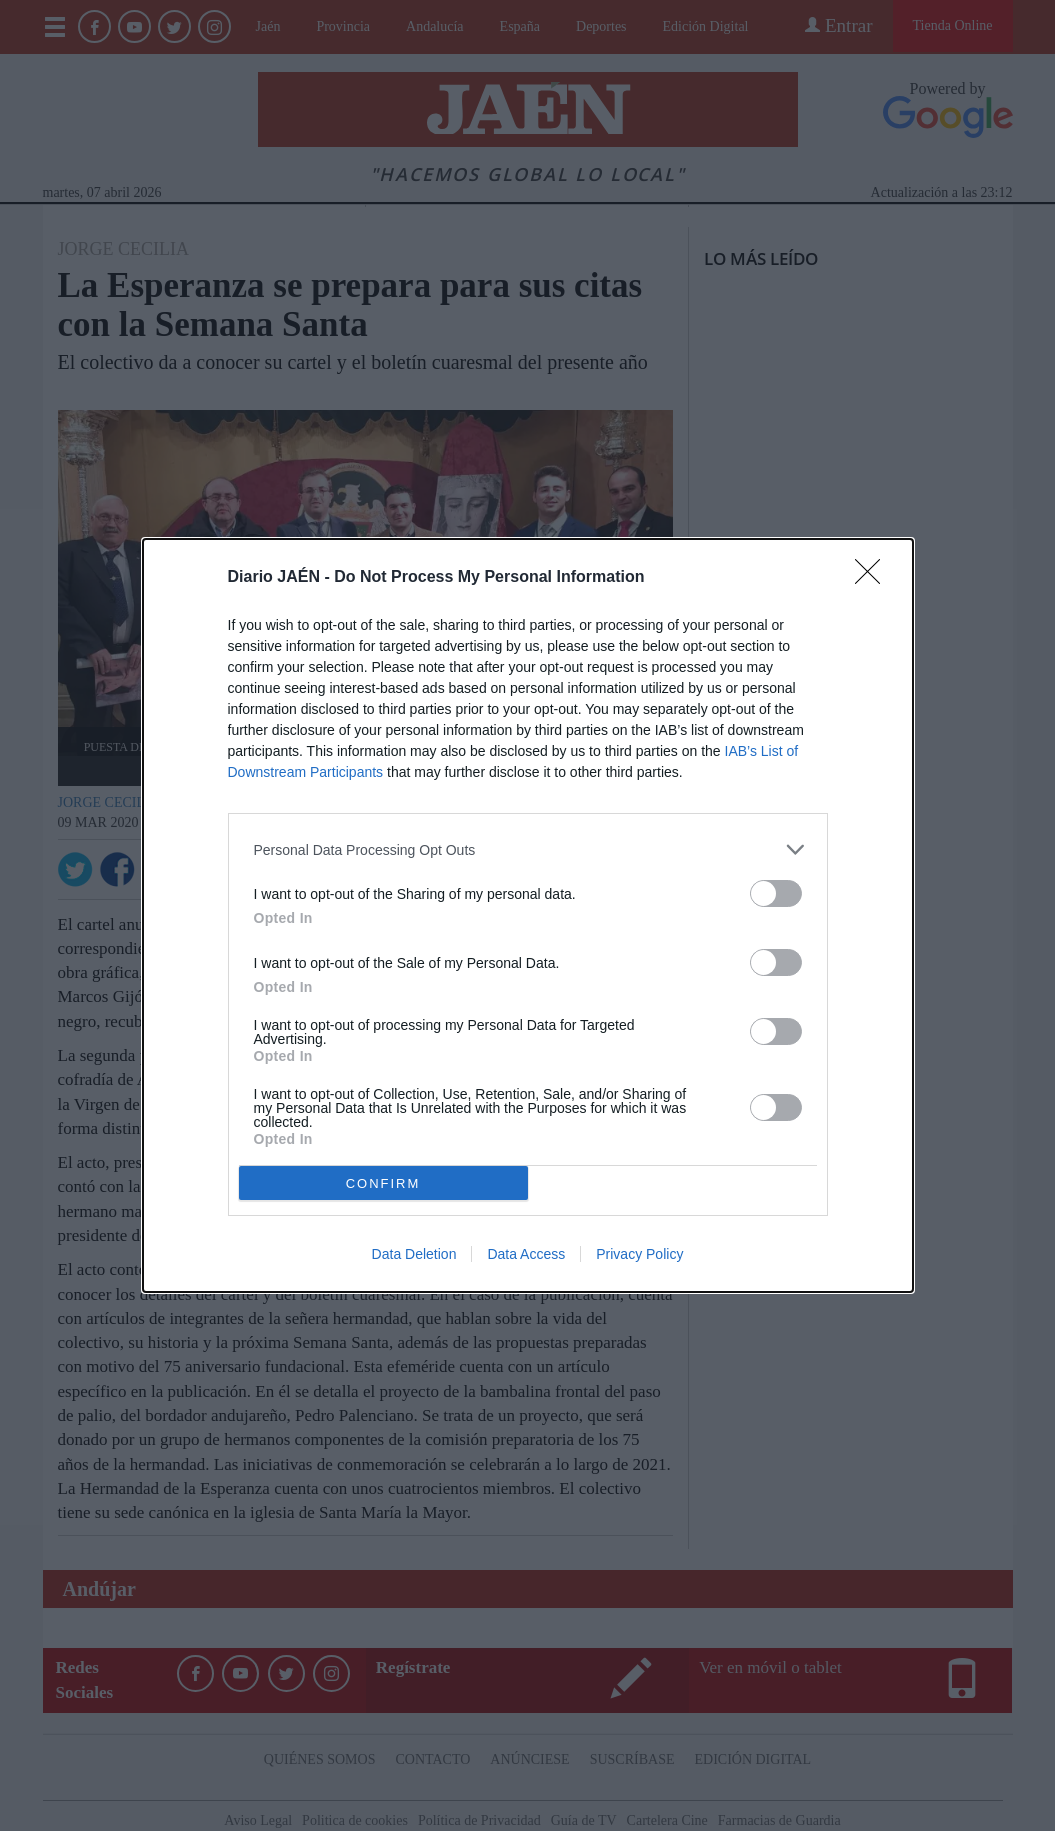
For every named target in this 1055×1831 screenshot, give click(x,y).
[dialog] (528, 915)
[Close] (874, 578)
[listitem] (528, 849)
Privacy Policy (639, 1254)
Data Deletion (414, 1254)
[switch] (776, 893)
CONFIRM (383, 1183)
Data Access (526, 1254)
